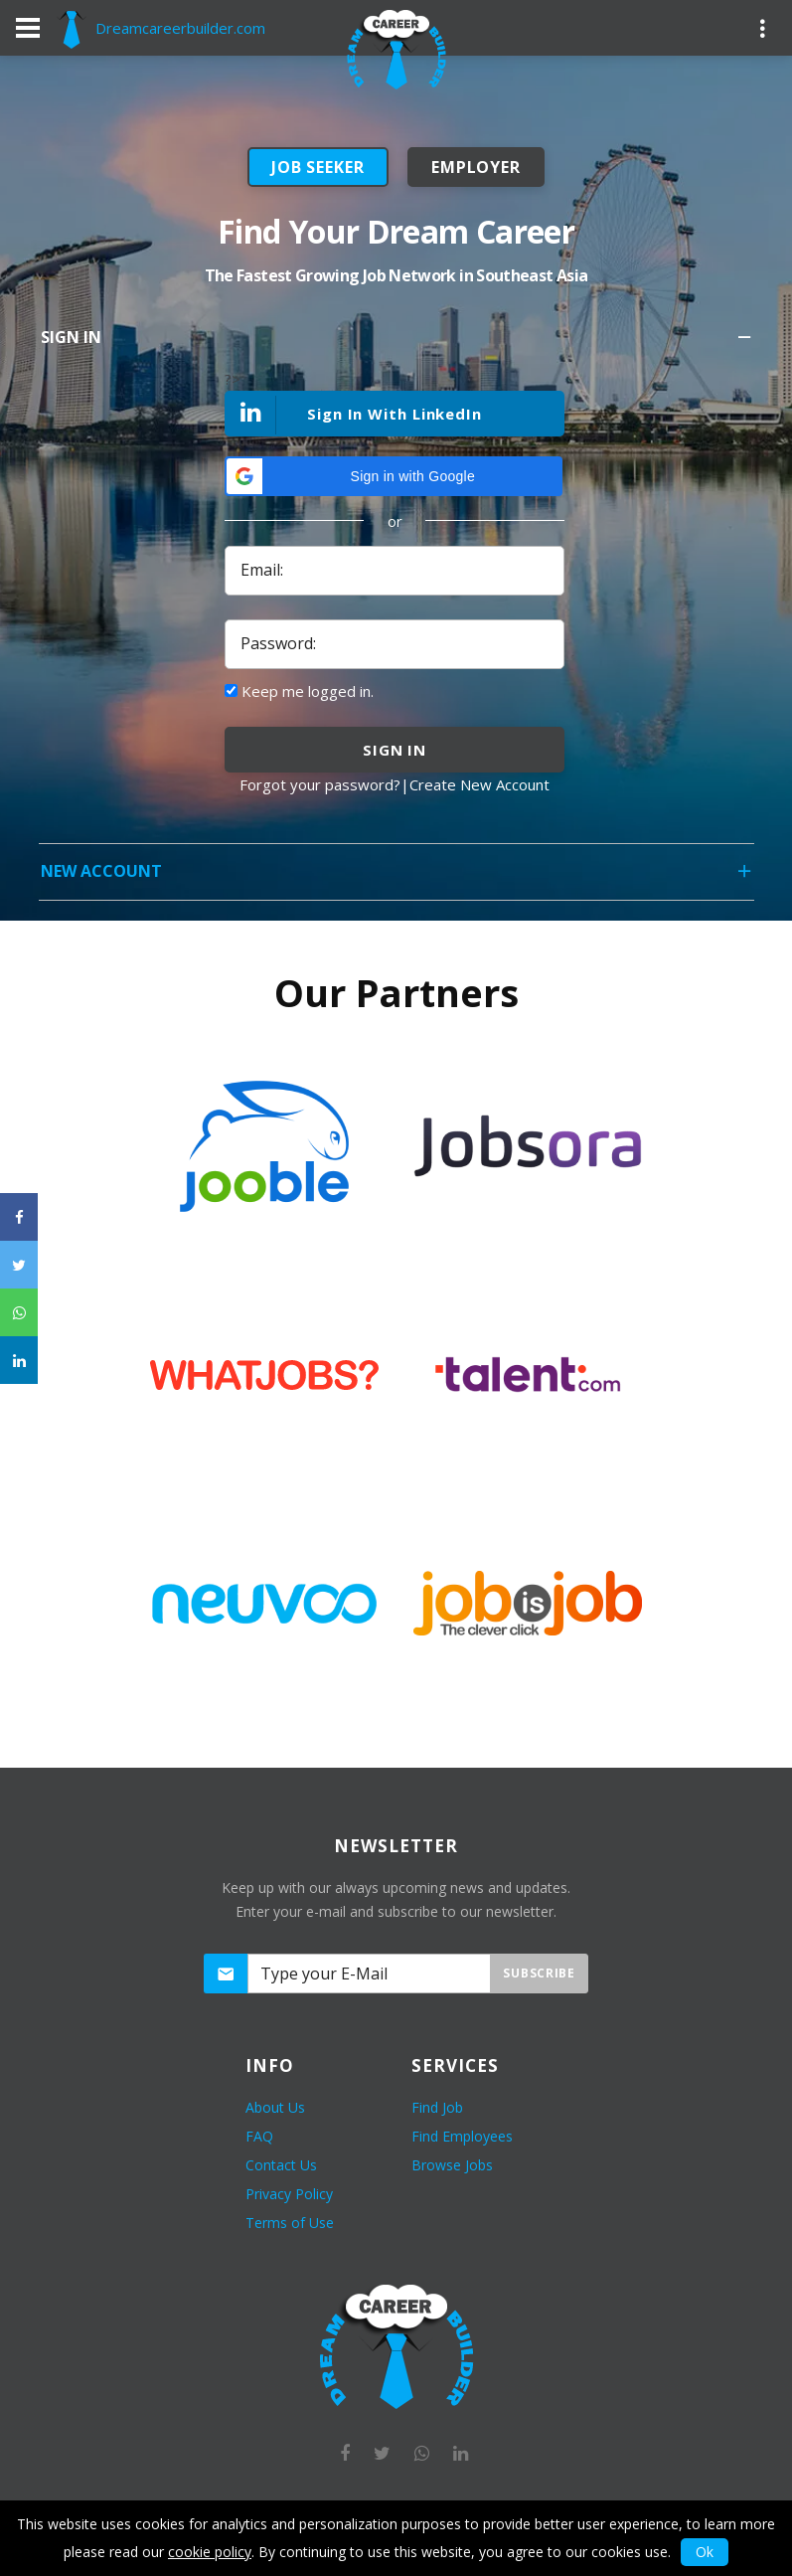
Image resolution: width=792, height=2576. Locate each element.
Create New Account (479, 784)
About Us (275, 2107)
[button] (393, 476)
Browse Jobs (452, 2164)
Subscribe (538, 1973)
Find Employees (462, 2136)
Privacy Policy (289, 2193)
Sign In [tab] (397, 343)
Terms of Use (289, 2222)
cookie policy (209, 2551)
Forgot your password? (319, 784)
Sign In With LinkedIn (354, 415)
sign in (394, 750)
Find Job (437, 2107)
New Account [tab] (397, 877)
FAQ (259, 2136)
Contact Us (281, 2164)
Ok (704, 2551)
